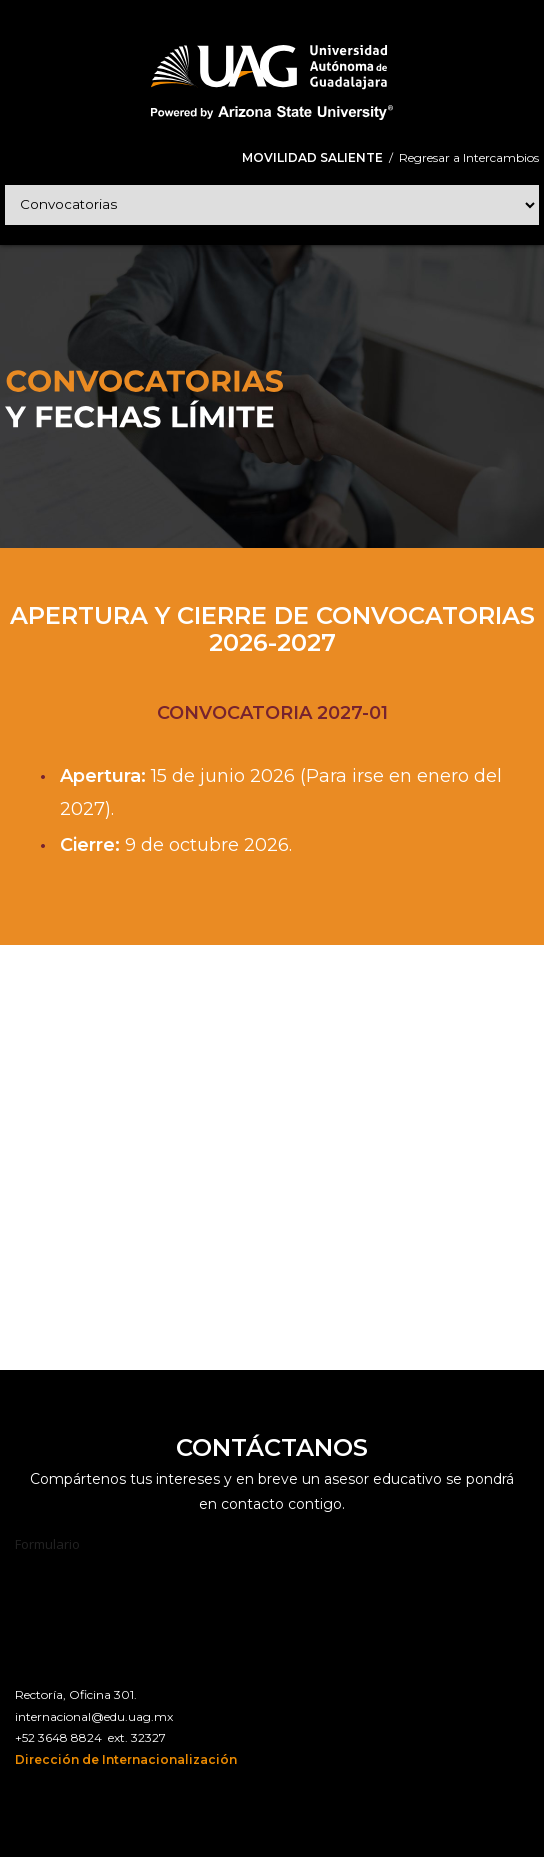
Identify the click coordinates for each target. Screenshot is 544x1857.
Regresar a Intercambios (469, 157)
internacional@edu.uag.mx (94, 1716)
